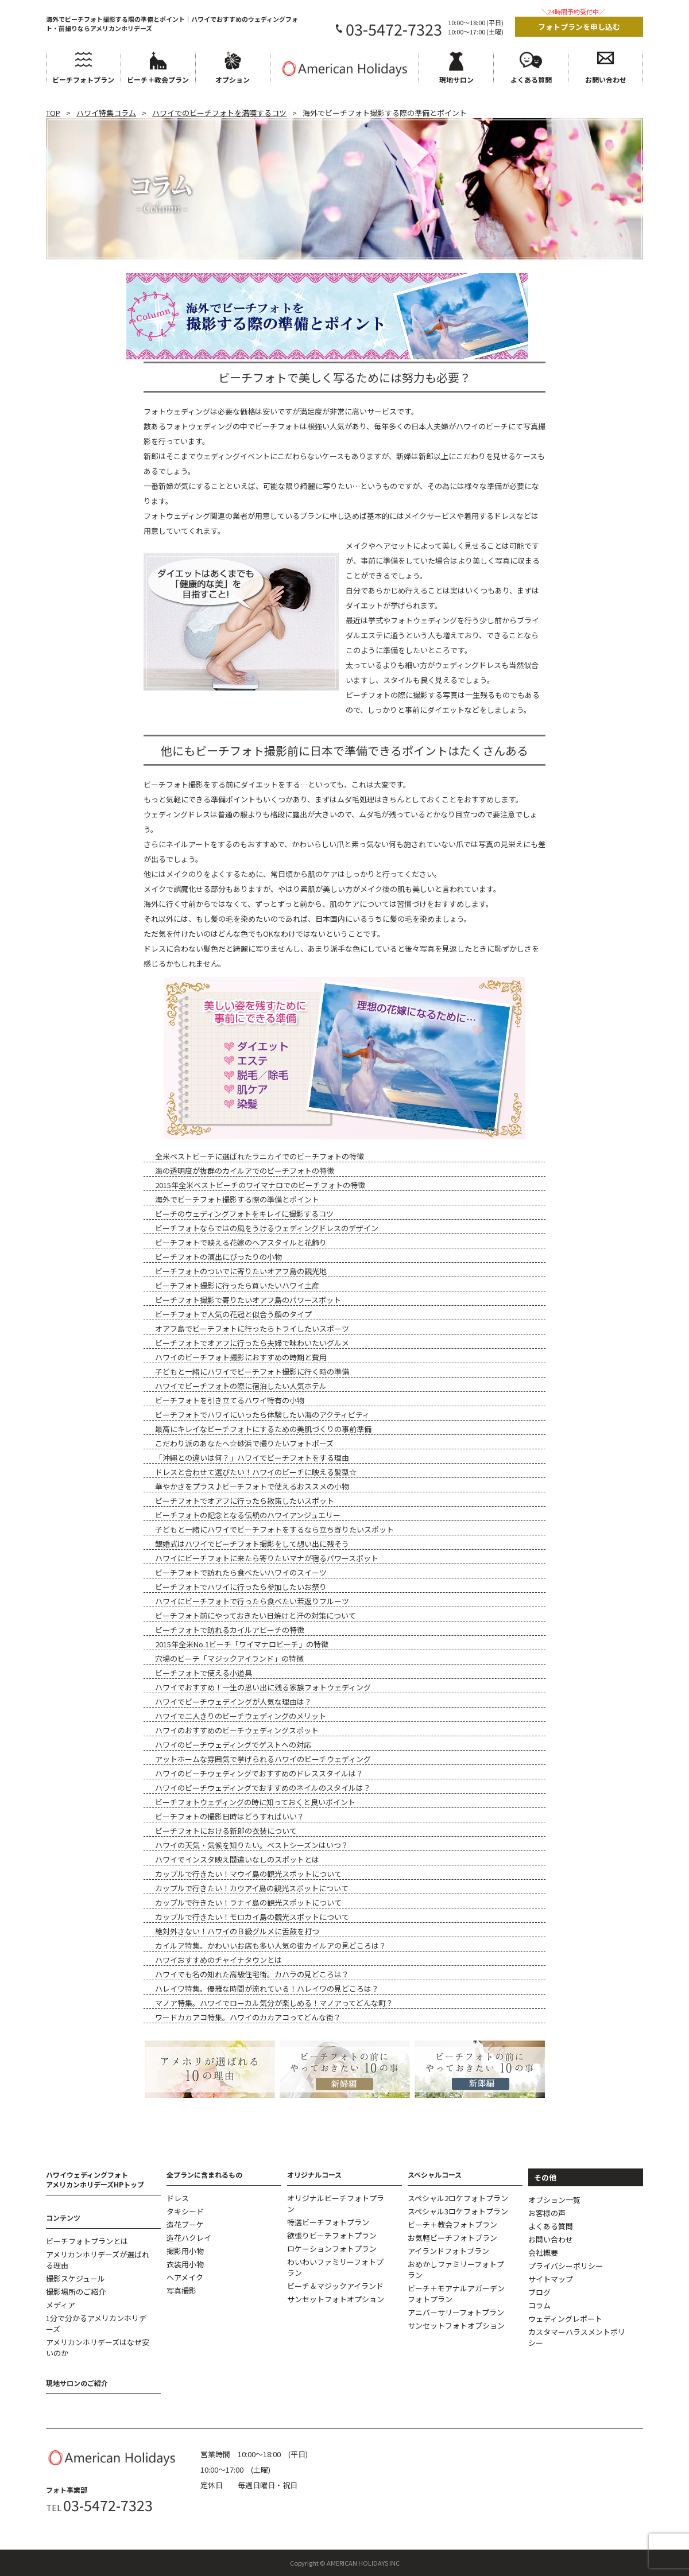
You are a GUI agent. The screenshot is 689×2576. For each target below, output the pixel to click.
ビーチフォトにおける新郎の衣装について (226, 1830)
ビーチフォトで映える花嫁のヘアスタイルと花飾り (241, 1242)
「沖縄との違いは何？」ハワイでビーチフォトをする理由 (252, 1457)
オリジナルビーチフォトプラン (335, 2203)
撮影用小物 (185, 2250)
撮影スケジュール (75, 2278)
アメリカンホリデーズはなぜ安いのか (97, 2347)
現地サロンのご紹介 (77, 2383)
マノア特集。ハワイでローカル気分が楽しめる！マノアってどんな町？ (274, 2002)
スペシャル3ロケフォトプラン (458, 2211)
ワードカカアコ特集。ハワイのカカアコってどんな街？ (248, 2017)
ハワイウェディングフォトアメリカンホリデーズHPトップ (95, 2179)
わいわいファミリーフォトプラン (335, 2267)
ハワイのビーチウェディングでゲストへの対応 (233, 1744)
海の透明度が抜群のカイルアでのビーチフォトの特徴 (244, 1170)
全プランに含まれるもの (204, 2174)
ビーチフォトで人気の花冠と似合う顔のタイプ (233, 1314)
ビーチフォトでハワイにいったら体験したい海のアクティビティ (262, 1414)
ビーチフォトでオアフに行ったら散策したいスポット (244, 1500)
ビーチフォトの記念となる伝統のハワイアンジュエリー (247, 1515)
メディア (60, 2304)
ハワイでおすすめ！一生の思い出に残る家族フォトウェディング (263, 1687)
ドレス (178, 2198)
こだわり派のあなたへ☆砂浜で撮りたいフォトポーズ (244, 1443)
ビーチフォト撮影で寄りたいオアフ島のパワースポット (248, 1299)
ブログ (539, 2292)
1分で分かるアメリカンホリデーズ (96, 2323)
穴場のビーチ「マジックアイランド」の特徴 (229, 1658)
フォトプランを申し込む (579, 26)
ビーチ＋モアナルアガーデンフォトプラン (456, 2294)
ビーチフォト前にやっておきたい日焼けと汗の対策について (255, 1615)
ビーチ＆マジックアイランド (335, 2285)
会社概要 (543, 2252)
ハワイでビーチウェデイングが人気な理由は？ (233, 1701)
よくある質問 (550, 2226)
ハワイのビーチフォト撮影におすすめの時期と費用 (241, 1357)
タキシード (185, 2211)
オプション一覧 (554, 2199)
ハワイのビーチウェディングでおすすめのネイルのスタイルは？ (263, 1787)
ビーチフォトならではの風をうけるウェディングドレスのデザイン (266, 1228)
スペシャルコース (435, 2174)
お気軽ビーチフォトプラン (452, 2237)
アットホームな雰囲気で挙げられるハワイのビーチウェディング (263, 1758)
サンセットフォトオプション (335, 2299)
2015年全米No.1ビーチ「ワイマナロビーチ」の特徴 (241, 1644)
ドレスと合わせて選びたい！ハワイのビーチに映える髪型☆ (256, 1472)
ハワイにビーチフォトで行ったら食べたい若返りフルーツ (252, 1601)
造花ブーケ (185, 2224)
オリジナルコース (314, 2174)
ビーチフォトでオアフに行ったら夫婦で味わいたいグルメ (252, 1342)
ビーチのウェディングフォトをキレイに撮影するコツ (244, 1213)
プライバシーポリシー (565, 2265)
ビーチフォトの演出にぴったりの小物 (218, 1256)
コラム (539, 2305)
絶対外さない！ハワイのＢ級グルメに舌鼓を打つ (237, 1931)
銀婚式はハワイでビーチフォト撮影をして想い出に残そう (252, 1543)
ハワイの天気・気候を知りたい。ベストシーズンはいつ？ (252, 1845)
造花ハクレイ (189, 2237)
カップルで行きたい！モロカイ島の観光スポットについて (252, 1916)
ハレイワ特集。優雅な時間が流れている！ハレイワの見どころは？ (267, 1988)
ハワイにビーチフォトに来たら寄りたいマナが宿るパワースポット (266, 1558)
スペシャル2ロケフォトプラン (458, 2198)
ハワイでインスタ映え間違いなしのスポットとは (237, 1859)
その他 (545, 2177)
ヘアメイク (185, 2277)
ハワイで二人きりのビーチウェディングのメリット (240, 1715)
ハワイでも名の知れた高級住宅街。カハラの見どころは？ (252, 1974)
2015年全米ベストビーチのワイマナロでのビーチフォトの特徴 (260, 1185)
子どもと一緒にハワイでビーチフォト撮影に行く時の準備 (252, 1371)
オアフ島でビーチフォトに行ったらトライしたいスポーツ (252, 1328)
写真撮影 (181, 2290)
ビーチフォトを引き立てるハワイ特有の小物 (229, 1400)
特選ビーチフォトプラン (328, 2222)
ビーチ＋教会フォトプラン (452, 2224)
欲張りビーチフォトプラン (332, 2235)
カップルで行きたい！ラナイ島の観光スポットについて (248, 1902)
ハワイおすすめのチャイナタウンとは (218, 1959)
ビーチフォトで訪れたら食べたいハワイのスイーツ (241, 1572)
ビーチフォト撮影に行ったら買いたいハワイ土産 (237, 1285)
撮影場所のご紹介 (76, 2291)
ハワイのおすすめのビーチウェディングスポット (237, 1730)
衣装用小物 (185, 2264)
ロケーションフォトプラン (332, 2248)
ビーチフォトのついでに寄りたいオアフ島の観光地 (241, 1271)
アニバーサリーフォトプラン (456, 2312)
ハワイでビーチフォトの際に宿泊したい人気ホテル (241, 1385)
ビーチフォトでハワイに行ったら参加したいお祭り (241, 1586)
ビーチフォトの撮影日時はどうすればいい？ (229, 1816)
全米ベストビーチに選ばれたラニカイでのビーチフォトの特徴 (259, 1156)
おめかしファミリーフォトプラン (456, 2269)
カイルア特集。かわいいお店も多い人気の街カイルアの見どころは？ (270, 1945)
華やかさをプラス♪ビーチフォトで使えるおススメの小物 (252, 1486)
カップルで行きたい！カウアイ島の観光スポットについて (252, 1888)
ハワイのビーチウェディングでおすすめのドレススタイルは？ (259, 1773)
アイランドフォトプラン (448, 2250)
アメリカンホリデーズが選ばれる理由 (97, 2260)
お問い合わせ (550, 2239)
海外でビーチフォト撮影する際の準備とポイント (237, 1199)
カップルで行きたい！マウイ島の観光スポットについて (248, 1873)
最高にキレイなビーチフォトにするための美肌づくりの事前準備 (263, 1428)
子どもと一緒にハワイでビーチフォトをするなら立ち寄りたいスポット (274, 1529)
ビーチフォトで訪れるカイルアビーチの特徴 (229, 1629)
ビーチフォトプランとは (87, 2241)
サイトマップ (550, 2279)
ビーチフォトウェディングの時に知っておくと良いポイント (255, 1802)
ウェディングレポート (565, 2318)
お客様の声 (547, 2213)
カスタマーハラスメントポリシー (576, 2337)
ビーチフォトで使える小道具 (203, 1672)
